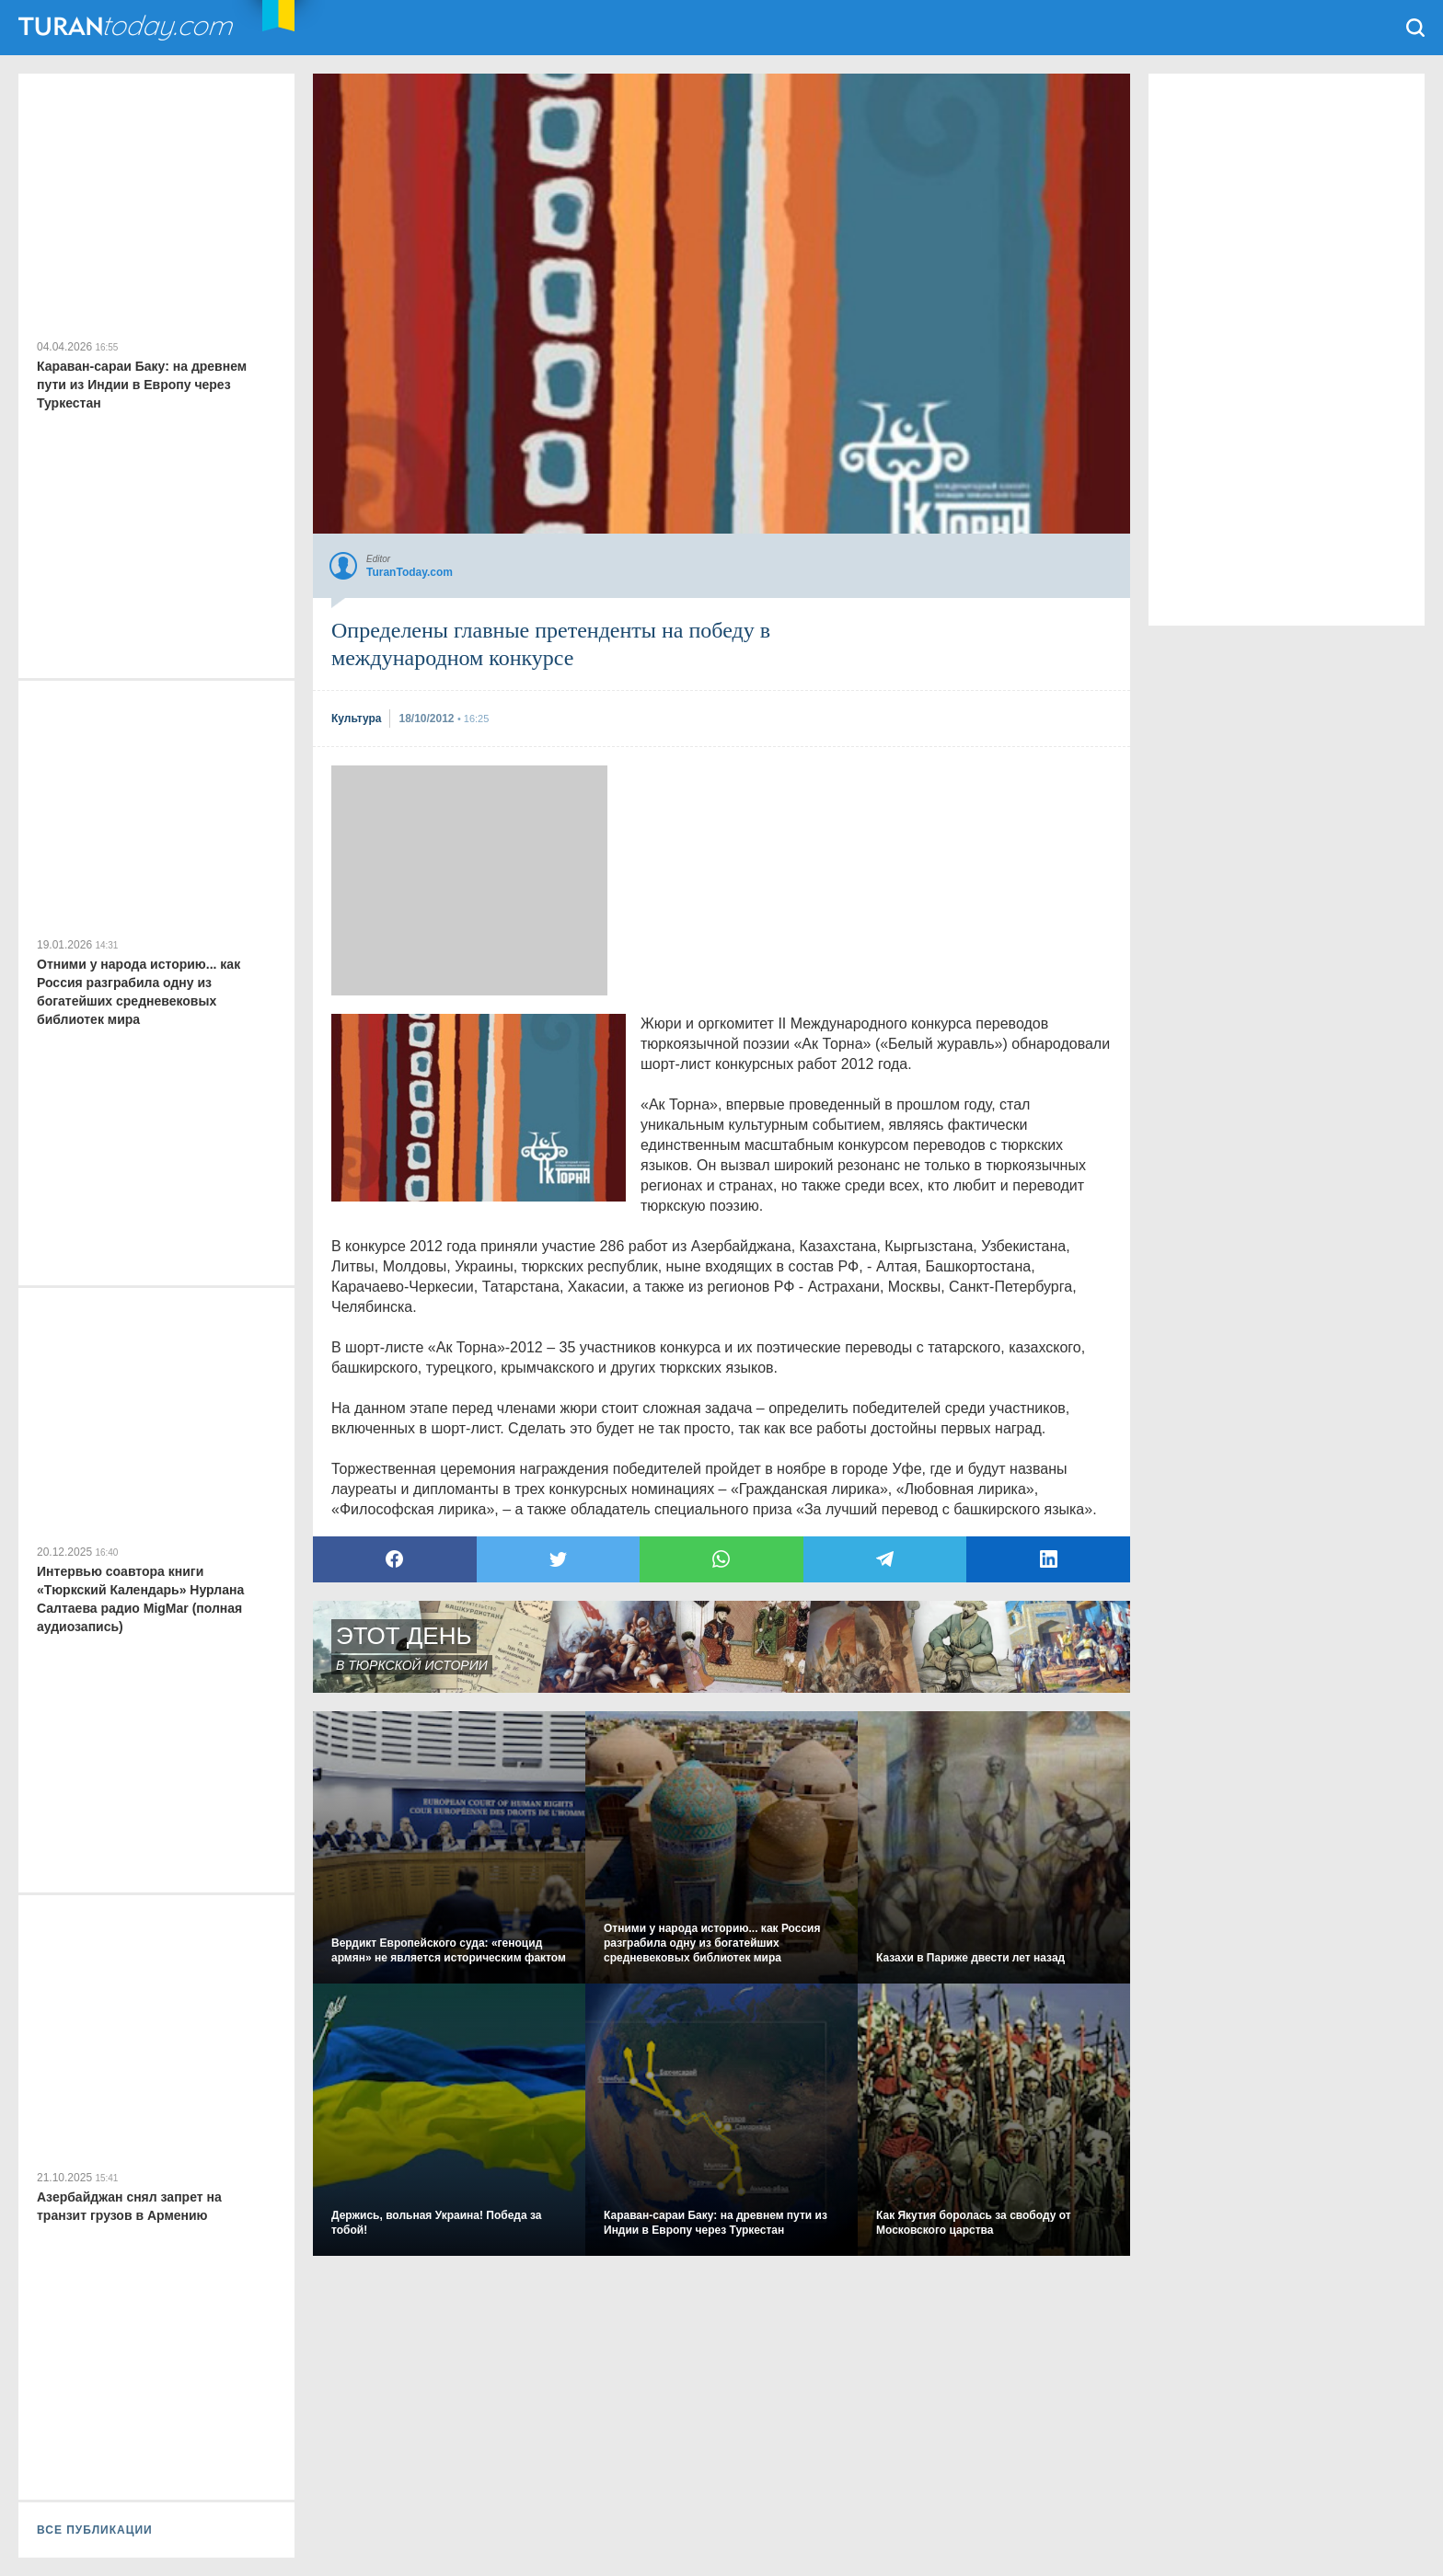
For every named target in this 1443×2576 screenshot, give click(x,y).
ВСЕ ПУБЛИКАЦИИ (95, 2530)
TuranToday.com (127, 27)
